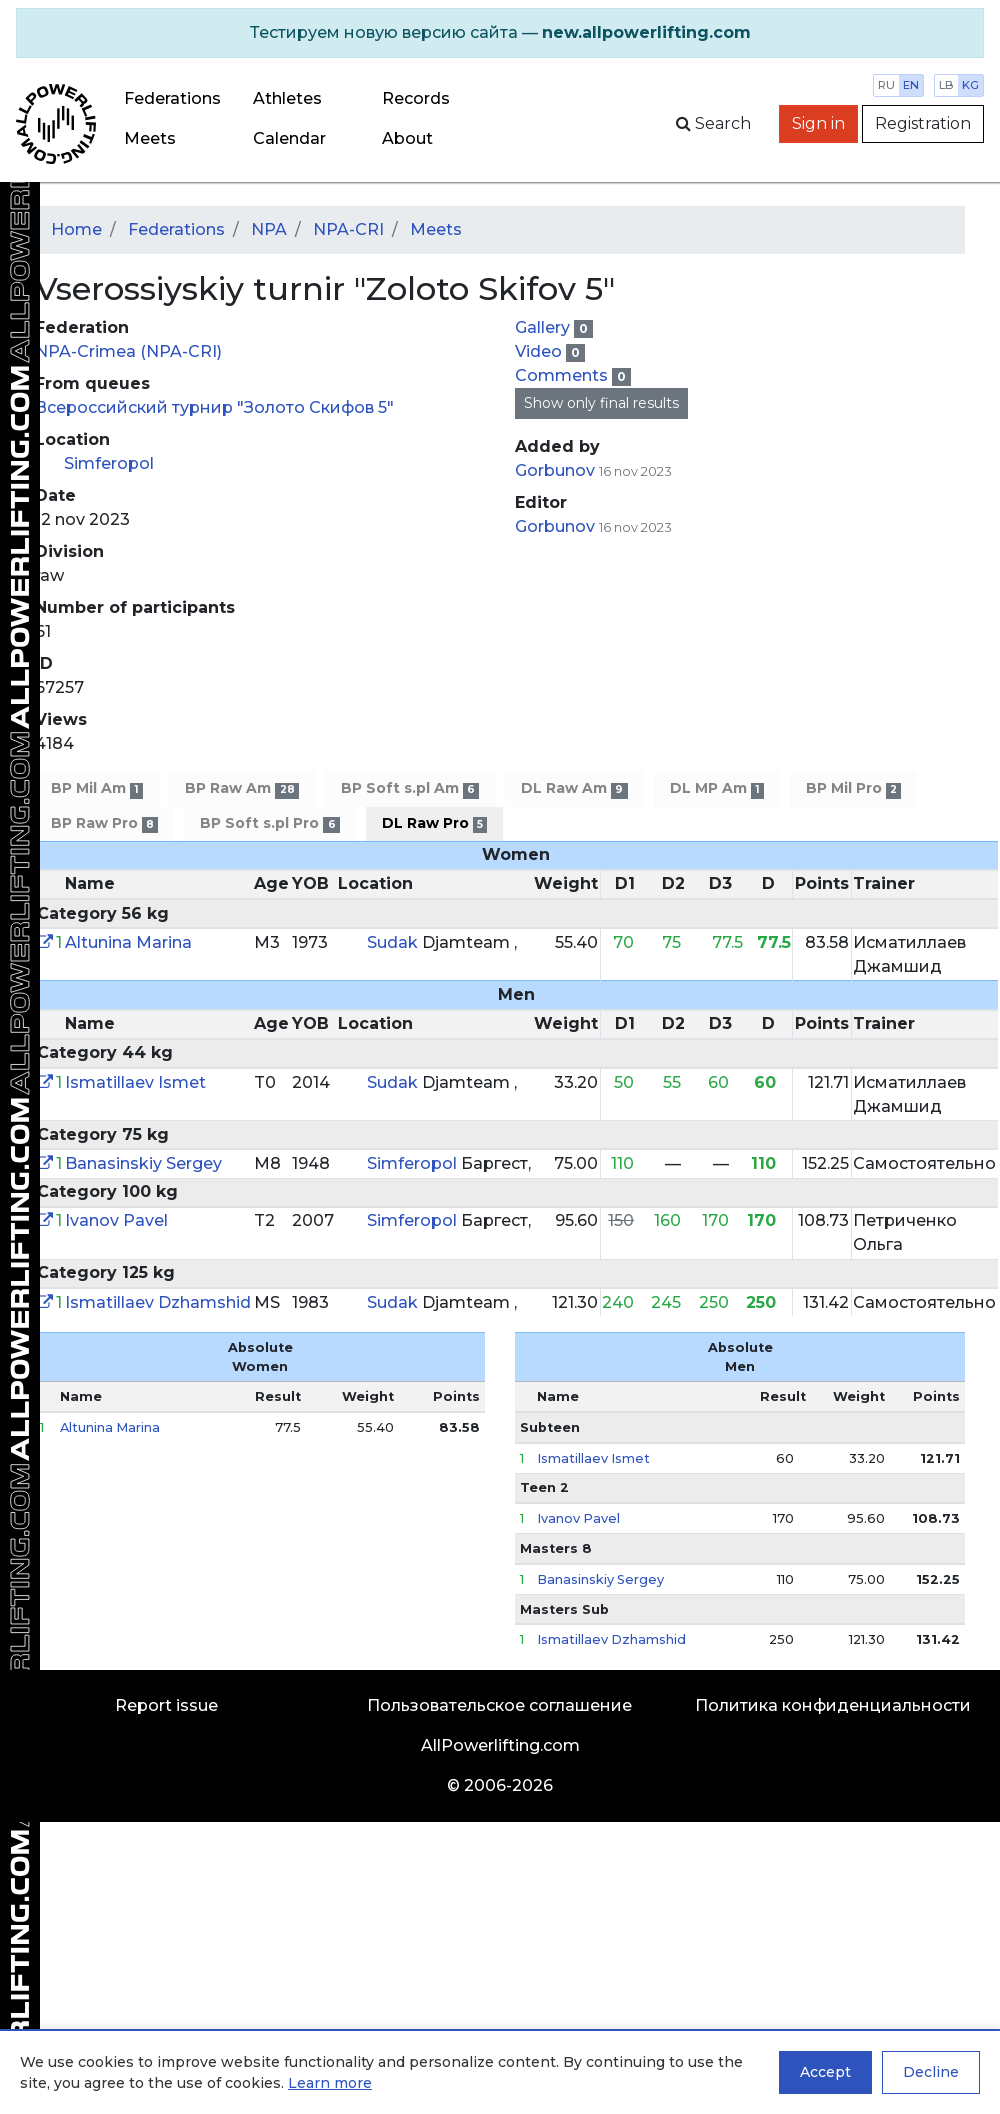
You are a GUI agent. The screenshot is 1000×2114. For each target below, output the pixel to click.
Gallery (544, 327)
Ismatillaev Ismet (135, 1082)
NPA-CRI (348, 229)
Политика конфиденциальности (833, 1705)
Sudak (394, 942)
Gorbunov (557, 470)
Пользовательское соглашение (499, 1705)
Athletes (287, 98)
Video (540, 351)
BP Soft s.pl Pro (269, 823)
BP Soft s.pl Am (410, 788)
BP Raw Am (241, 788)
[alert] (500, 33)
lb (946, 85)
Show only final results (601, 403)
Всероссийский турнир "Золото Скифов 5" (214, 407)
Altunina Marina (128, 942)
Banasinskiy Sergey (143, 1163)
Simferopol (109, 463)
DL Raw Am (574, 788)
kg (970, 85)
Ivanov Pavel (116, 1220)
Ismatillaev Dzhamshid (158, 1302)
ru (886, 85)
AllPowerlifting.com (500, 1745)
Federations (172, 98)
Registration (923, 123)
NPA (269, 229)
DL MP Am (717, 788)
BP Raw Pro (104, 823)
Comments (563, 375)
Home (76, 229)
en (911, 85)
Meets (150, 138)
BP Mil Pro (853, 788)
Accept (825, 2072)
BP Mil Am (97, 788)
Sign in (818, 123)
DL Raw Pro (434, 823)
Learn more (330, 2083)
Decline (931, 2072)
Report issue (166, 1705)
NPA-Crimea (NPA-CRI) (128, 351)
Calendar (289, 138)
